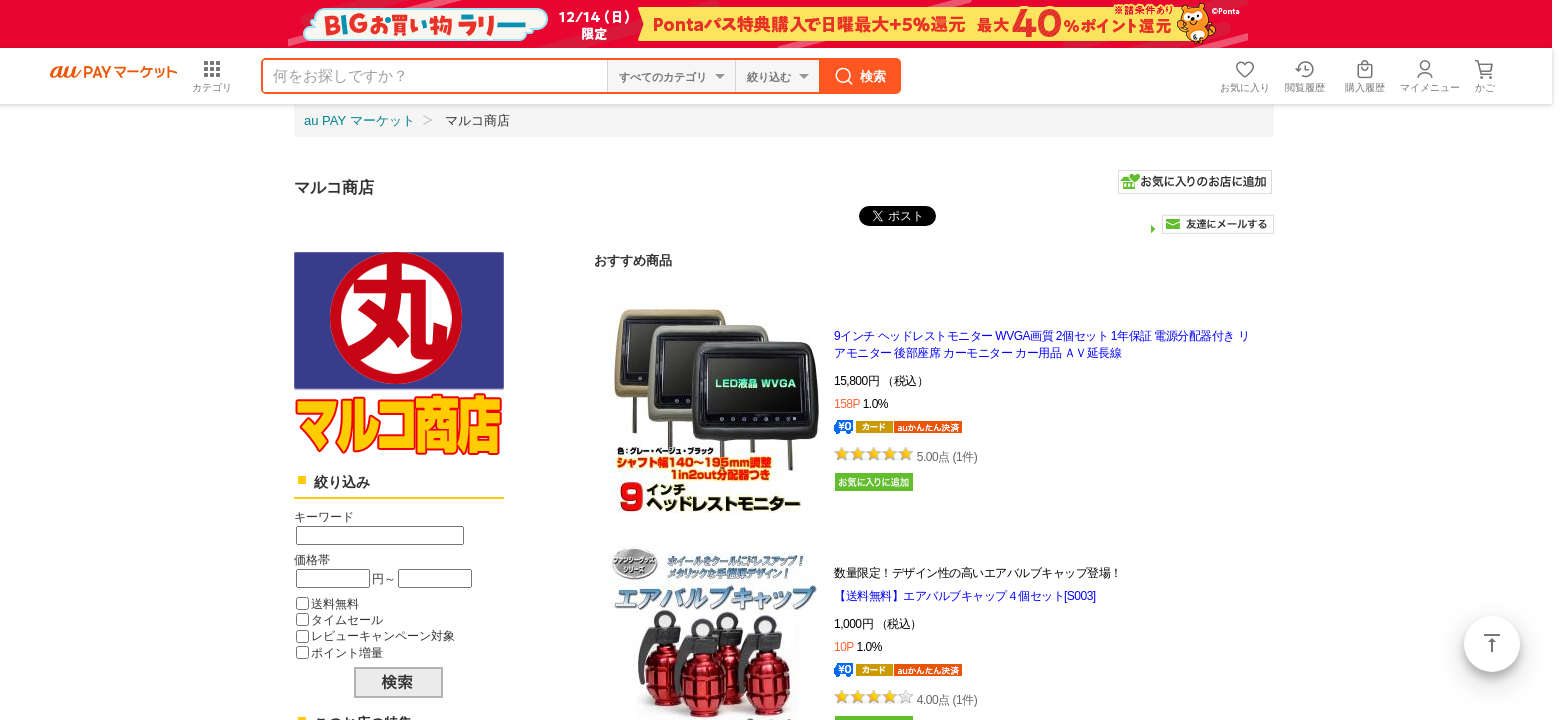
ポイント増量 (347, 652)
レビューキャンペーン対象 (383, 635)
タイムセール (347, 619)
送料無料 (335, 603)
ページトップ (1492, 644)
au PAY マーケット (359, 120)
